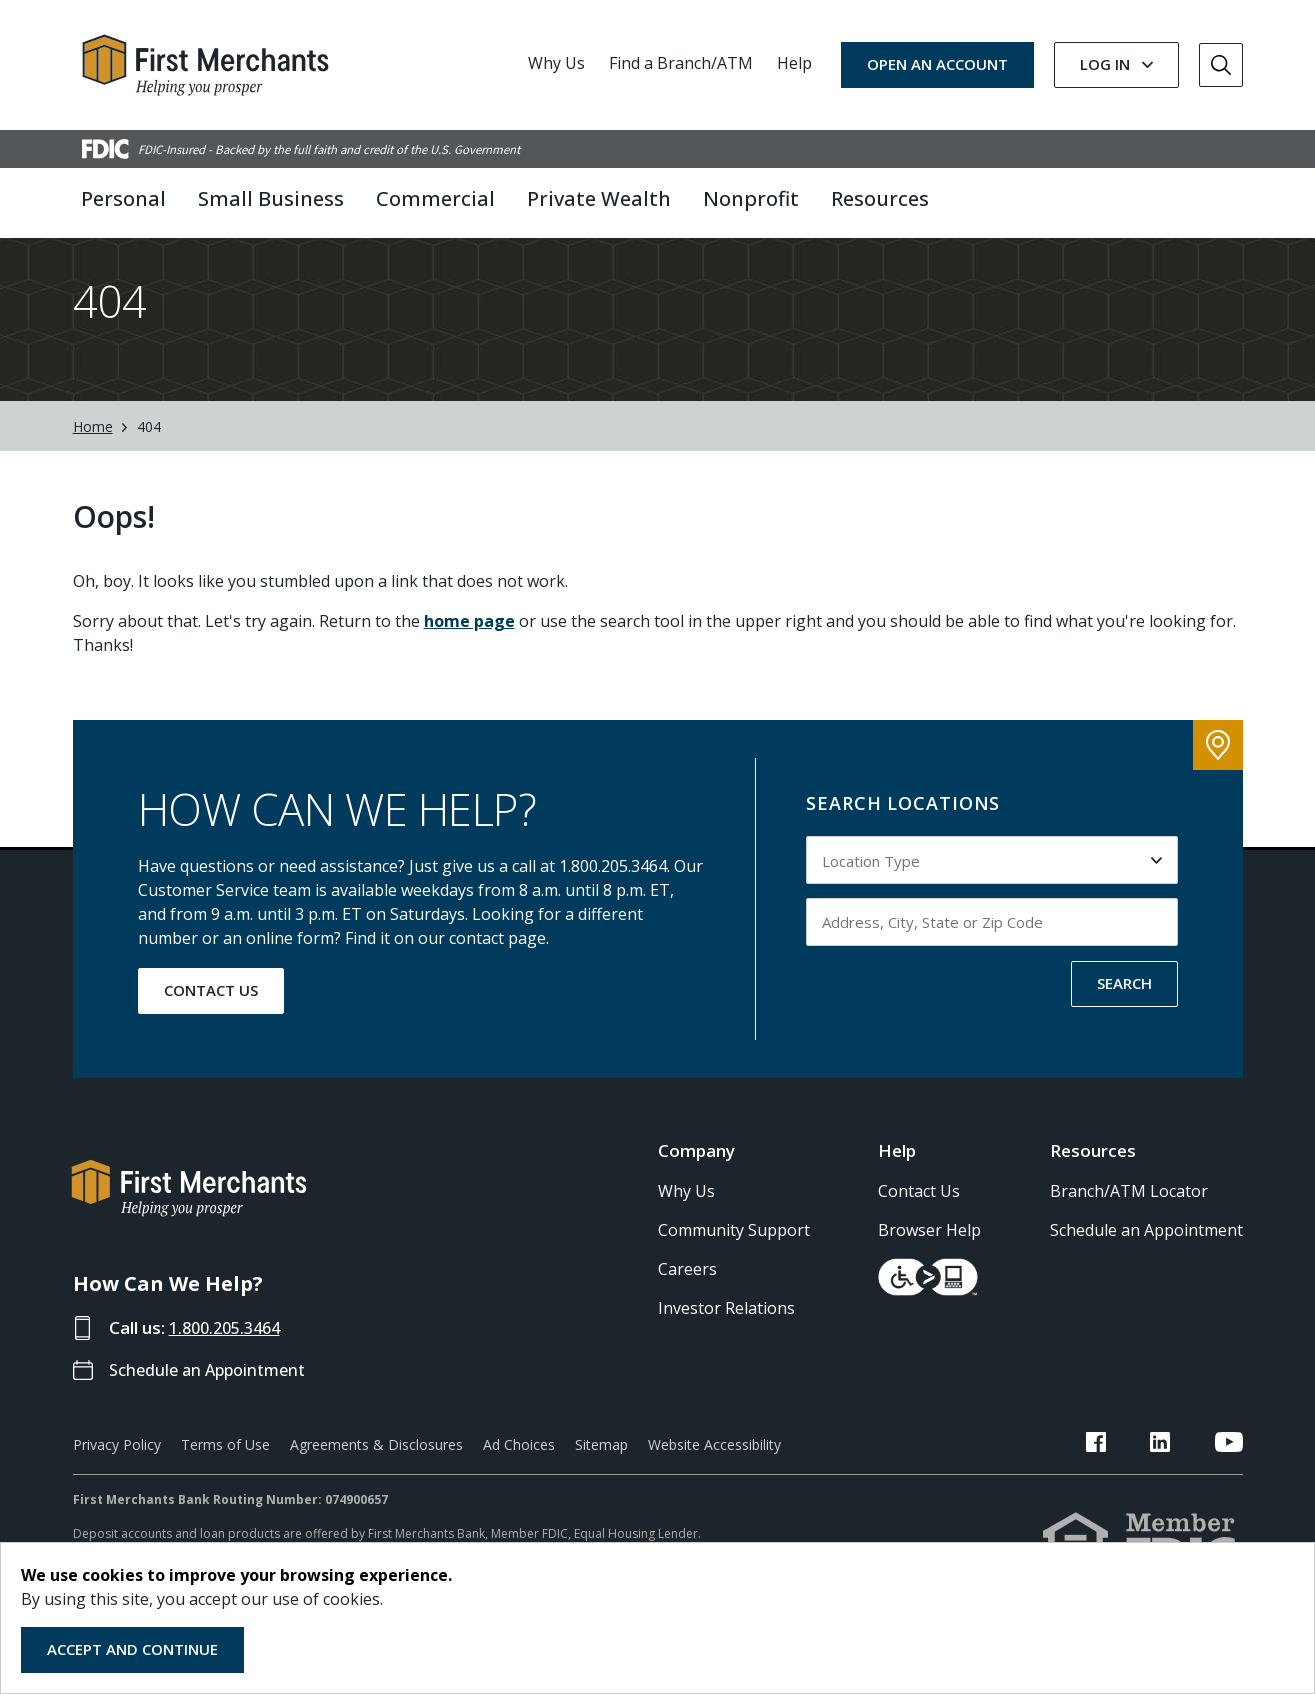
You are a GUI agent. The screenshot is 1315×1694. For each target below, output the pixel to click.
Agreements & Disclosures (376, 1479)
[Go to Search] (1221, 65)
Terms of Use (225, 1479)
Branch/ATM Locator (1129, 1226)
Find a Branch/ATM (681, 63)
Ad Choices (519, 1479)
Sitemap (601, 1479)
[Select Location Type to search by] (992, 895)
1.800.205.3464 (230, 1362)
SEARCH (1124, 1018)
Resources (1093, 1185)
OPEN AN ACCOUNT (937, 64)
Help (794, 63)
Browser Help (929, 1265)
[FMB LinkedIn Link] (1185, 1480)
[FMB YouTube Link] (1229, 1480)
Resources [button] (880, 198)
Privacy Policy (117, 1479)
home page (469, 656)
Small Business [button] (271, 198)
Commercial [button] (435, 198)
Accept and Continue (132, 1649)
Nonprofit (751, 198)
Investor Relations (726, 1343)
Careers (687, 1304)
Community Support (734, 1265)
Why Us (556, 63)
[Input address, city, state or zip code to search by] (992, 957)
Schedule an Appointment (213, 1404)
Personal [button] (123, 198)
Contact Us (919, 1226)
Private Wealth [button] (599, 198)
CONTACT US (211, 1025)
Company (696, 1185)
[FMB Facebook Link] (1145, 1480)
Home (93, 461)
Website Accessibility (714, 1479)
